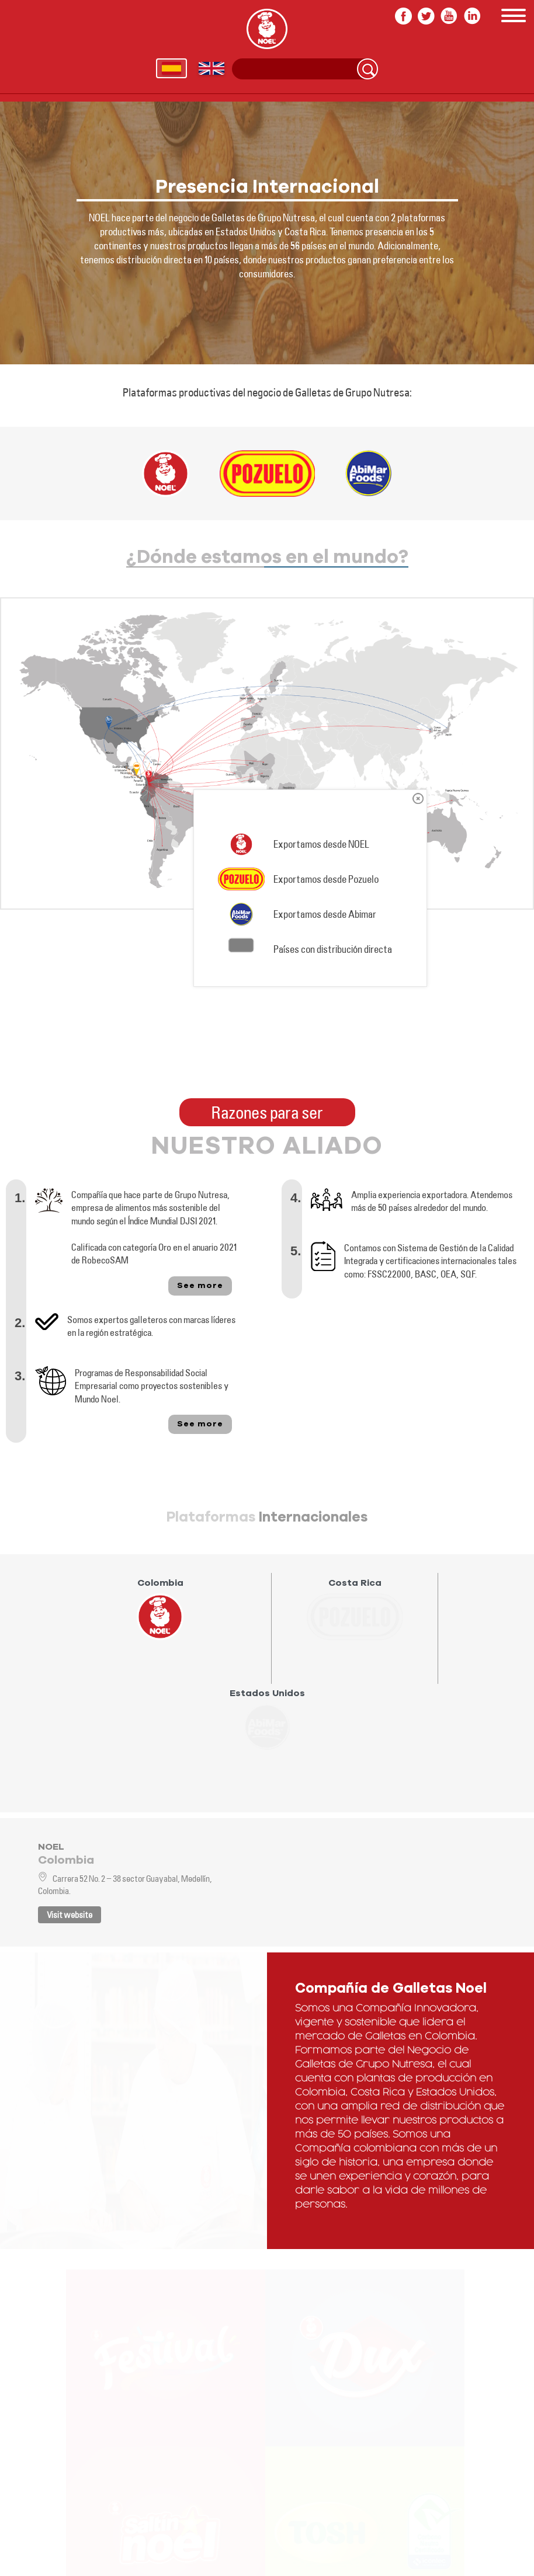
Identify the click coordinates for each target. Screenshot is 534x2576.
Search (367, 68)
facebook (403, 16)
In (471, 16)
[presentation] (160, 1609)
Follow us (49, 2541)
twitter (426, 16)
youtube (449, 16)
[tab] (172, 1628)
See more (200, 1286)
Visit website (69, 1914)
